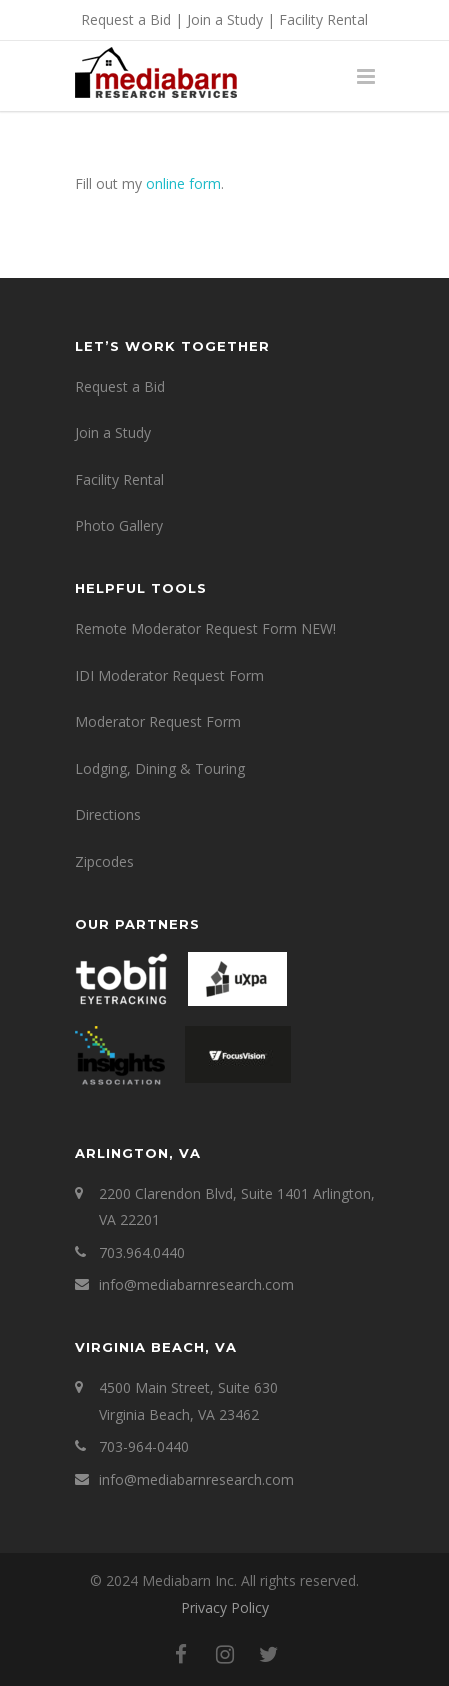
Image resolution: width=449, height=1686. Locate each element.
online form (183, 183)
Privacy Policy (225, 1607)
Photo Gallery (119, 525)
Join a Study (225, 19)
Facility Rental (323, 19)
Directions (108, 814)
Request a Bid (126, 19)
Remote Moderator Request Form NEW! (205, 628)
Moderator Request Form (158, 721)
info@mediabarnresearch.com (196, 1284)
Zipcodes (104, 861)
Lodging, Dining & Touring (160, 768)
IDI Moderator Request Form (169, 675)
